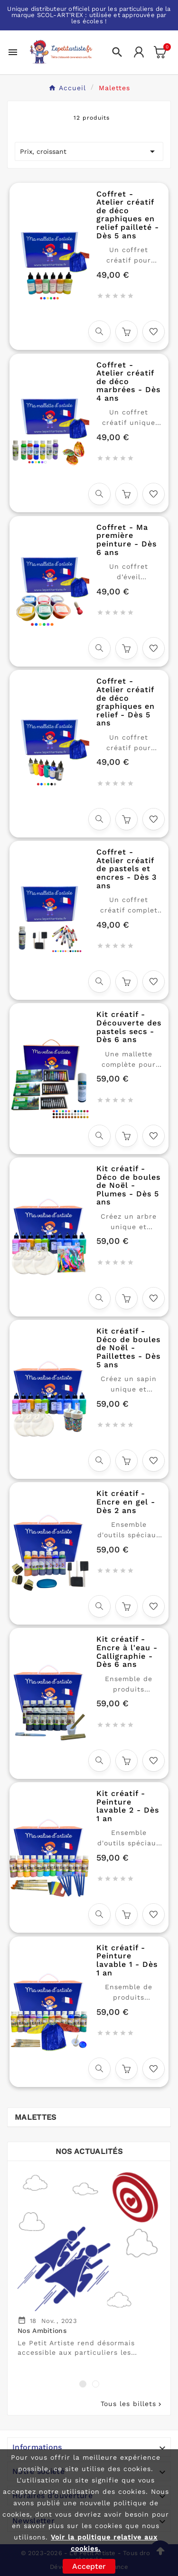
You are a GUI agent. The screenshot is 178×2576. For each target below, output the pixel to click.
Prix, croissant (89, 151)
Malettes (35, 2117)
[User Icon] (138, 52)
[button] (82, 2384)
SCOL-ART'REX (60, 15)
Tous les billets (132, 2403)
